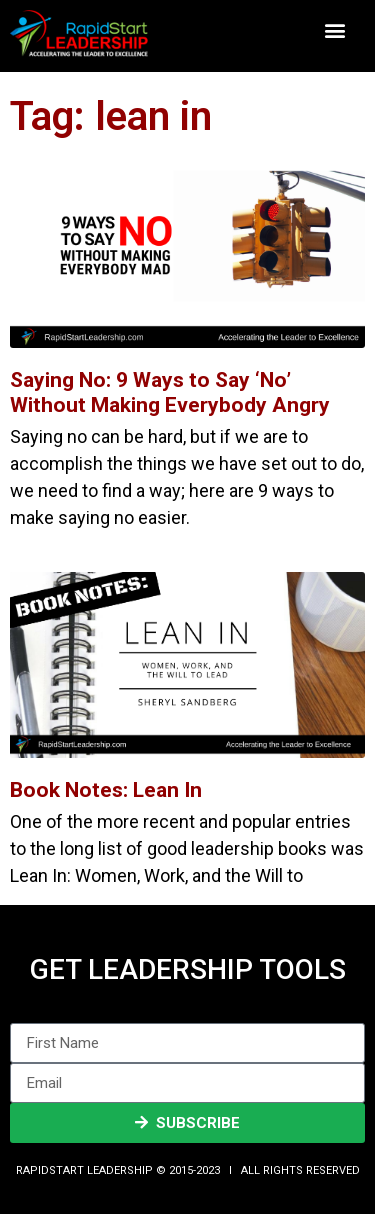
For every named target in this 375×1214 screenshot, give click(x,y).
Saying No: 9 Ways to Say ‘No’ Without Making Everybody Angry (170, 392)
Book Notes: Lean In (106, 790)
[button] (335, 30)
